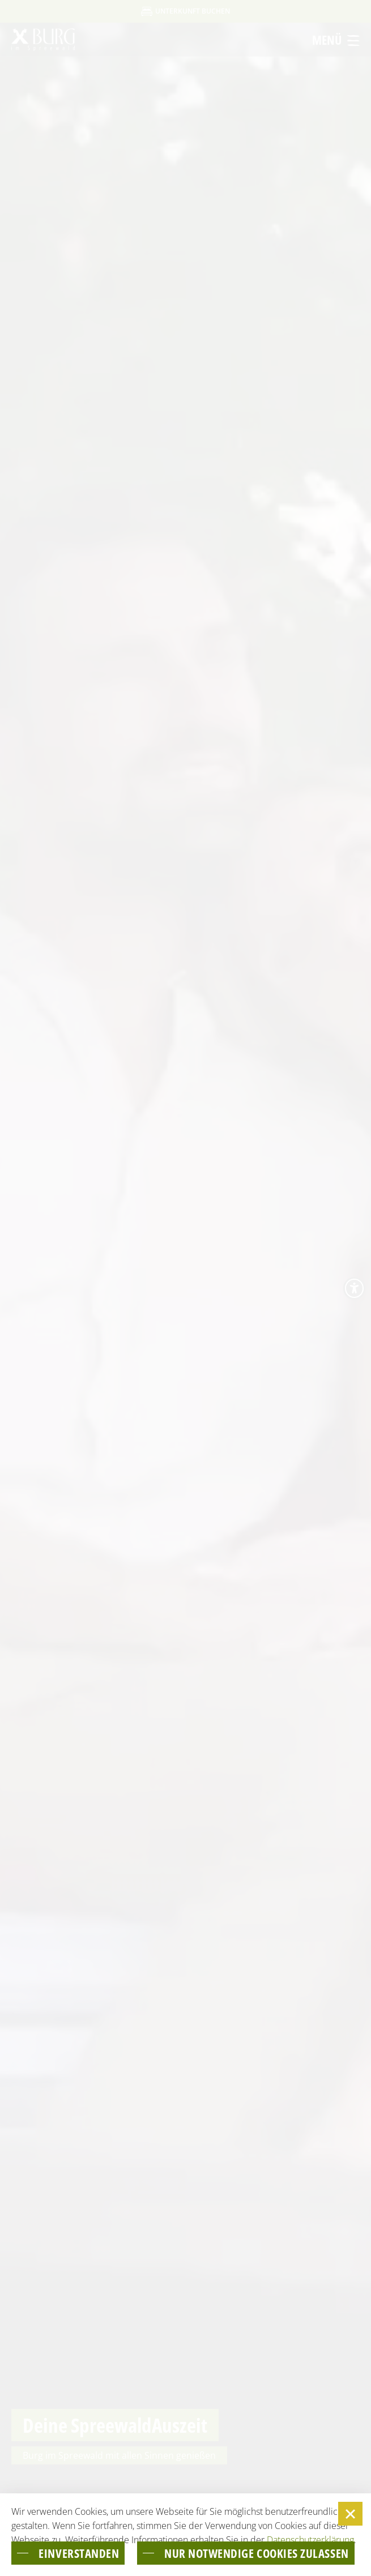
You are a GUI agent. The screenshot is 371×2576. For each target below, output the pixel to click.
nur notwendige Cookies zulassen (256, 2553)
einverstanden (79, 2553)
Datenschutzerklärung (310, 2540)
